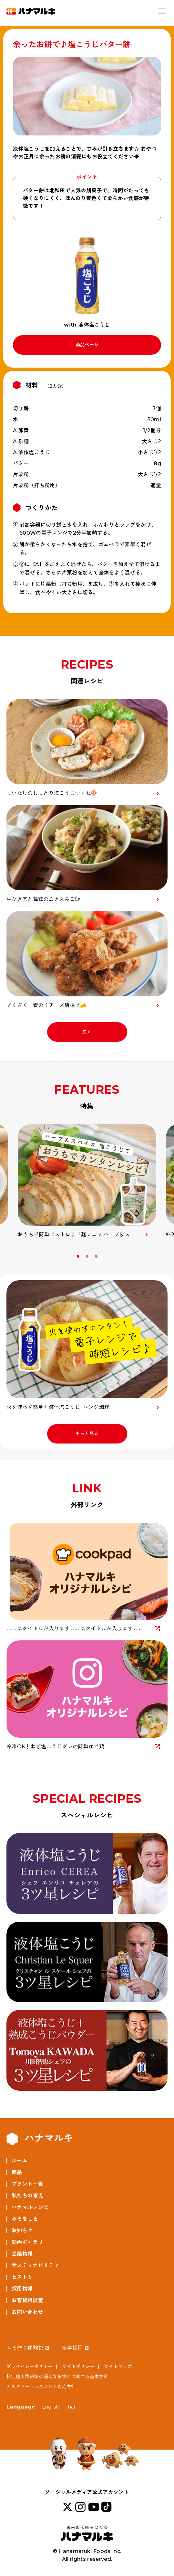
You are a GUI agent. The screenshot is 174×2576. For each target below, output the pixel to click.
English (50, 2407)
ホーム (19, 2161)
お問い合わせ (27, 2312)
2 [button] (88, 1256)
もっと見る (87, 1433)
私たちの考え (27, 2196)
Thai (70, 2407)
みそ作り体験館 (24, 2348)
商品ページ (87, 345)
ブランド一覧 (27, 2184)
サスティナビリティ (35, 2265)
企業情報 (22, 2254)
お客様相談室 (27, 2300)
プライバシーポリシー (29, 2366)
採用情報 (22, 2289)
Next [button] (166, 1258)
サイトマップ (118, 2366)
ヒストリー (25, 2277)
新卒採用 (72, 2348)
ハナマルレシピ (30, 2207)
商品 (17, 2172)
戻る (87, 1032)
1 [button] (79, 1256)
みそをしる (25, 2219)
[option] (87, 1181)
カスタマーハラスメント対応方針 (41, 2386)
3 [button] (97, 1256)
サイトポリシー (78, 2366)
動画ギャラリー (30, 2242)
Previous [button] (8, 1258)
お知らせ (22, 2230)
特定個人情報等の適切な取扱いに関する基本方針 (57, 2376)
